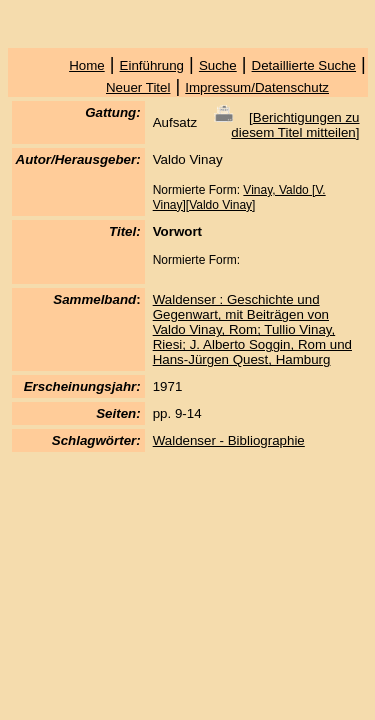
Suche (218, 65)
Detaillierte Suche (304, 65)
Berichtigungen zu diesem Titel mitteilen (295, 125)
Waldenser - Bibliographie (229, 440)
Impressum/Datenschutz (257, 87)
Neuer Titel (138, 87)
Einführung (152, 65)
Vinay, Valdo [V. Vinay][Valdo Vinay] (239, 197)
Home (87, 65)
